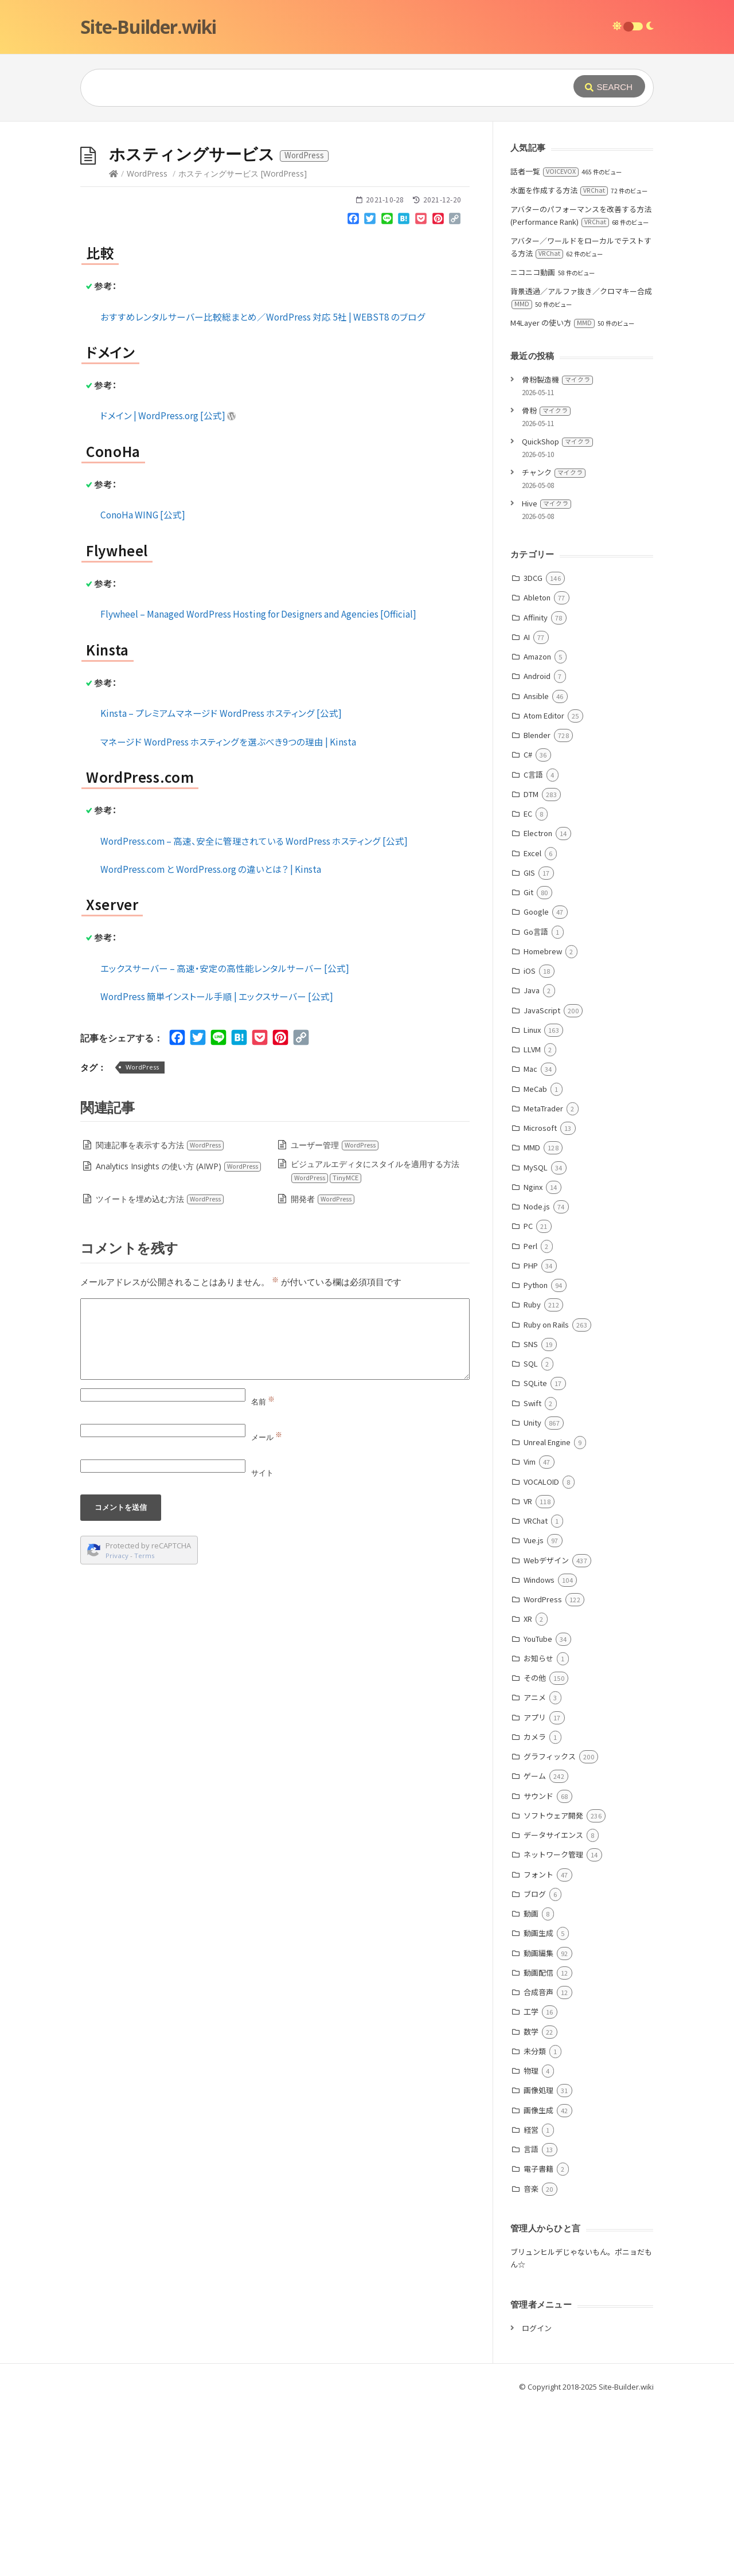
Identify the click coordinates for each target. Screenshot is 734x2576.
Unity (532, 1594)
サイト (262, 1645)
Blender (537, 906)
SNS (531, 1516)
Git (528, 1064)
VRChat (536, 1692)
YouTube (538, 1810)
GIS (529, 1044)
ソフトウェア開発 (553, 1987)
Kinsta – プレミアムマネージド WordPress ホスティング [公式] (221, 885)
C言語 (533, 946)
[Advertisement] (367, 207)
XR (528, 1790)
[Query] (309, 87)
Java (532, 1162)
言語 (531, 2321)
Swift (532, 1575)
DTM (531, 966)
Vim (530, 1633)
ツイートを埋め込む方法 (160, 1370)
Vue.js (534, 1712)
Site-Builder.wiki (148, 26)
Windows (539, 1751)
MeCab (535, 1260)
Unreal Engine (547, 1614)
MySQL (536, 1339)
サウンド (538, 1967)
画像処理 (538, 2262)
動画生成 (538, 2104)
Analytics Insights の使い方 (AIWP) (178, 1338)
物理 (531, 2242)
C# (528, 926)
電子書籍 (538, 2340)
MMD (532, 1319)
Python (536, 1456)
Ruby (532, 1476)
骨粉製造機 (557, 551)
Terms (144, 1727)
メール (266, 1609)
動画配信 (538, 2144)
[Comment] (275, 1511)
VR (528, 1673)
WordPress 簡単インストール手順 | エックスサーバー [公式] (216, 1168)
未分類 (535, 2223)
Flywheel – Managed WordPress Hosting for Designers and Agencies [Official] (258, 785)
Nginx (533, 1358)
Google (536, 1083)
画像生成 (538, 2282)
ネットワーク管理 (553, 2026)
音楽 (531, 2360)
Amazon (537, 828)
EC (528, 985)
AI (527, 808)
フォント (538, 2046)
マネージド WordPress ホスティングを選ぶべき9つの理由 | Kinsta (228, 913)
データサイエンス (553, 2006)
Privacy (117, 1727)
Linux (532, 1201)
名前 (263, 1573)
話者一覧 (544, 343)
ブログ (535, 2065)
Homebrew (543, 1123)
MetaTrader (543, 1280)
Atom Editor (544, 887)
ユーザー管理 (335, 1317)
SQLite (535, 1554)
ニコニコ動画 (532, 444)
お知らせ (538, 1830)
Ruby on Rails (546, 1496)
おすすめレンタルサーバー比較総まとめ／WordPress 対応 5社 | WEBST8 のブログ (262, 488)
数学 (531, 2203)
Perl (530, 1417)
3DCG (533, 749)
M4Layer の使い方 (552, 494)
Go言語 (536, 1103)
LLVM (532, 1221)
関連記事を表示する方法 (160, 1317)
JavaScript (542, 1182)
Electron (538, 1005)
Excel (532, 1025)
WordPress (147, 345)
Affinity (536, 789)
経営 (531, 2301)
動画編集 (538, 2125)
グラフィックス (550, 1928)
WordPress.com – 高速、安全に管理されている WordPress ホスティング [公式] (254, 1012)
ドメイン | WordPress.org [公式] (168, 587)
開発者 (323, 1370)
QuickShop (557, 613)
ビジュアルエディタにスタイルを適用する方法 (374, 1342)
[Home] (113, 345)
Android (537, 847)
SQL (531, 1535)
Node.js (537, 1378)
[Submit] (609, 86)
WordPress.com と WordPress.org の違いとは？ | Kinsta (210, 1041)
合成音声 (538, 2164)
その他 (535, 1849)
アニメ (535, 1869)
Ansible (536, 867)
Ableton (537, 769)
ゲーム (535, 1947)
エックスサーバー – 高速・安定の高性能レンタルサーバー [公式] (224, 1140)
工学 (531, 2183)
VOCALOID (541, 1653)
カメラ (535, 1908)
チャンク (553, 644)
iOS (530, 1142)
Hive (546, 675)
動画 (531, 2085)
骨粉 (546, 582)
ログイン (537, 2500)
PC (528, 1397)
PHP (531, 1437)
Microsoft (540, 1299)
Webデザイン (546, 1732)
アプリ (535, 1889)
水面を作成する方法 (559, 362)
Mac (530, 1240)
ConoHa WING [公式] (142, 686)
